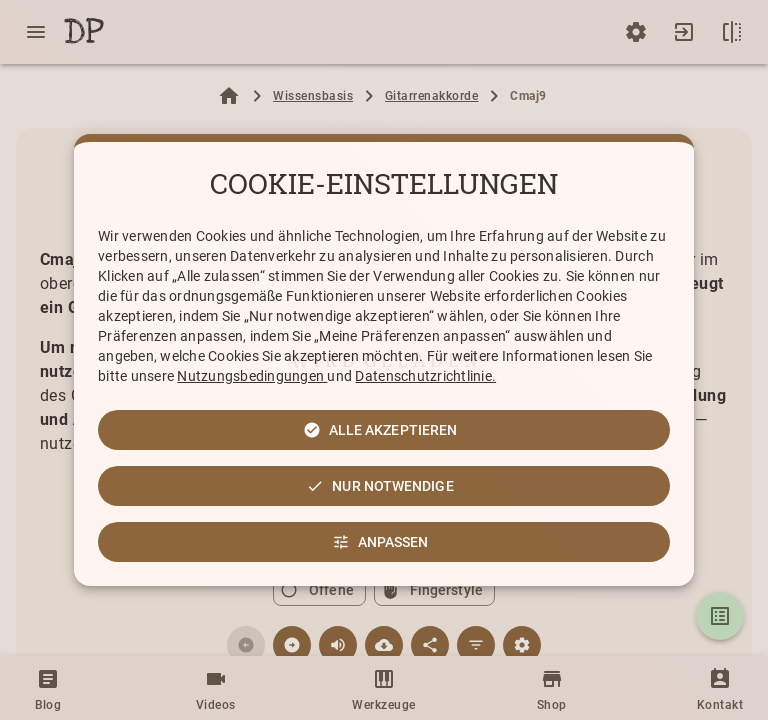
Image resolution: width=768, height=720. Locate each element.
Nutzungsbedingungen (252, 376)
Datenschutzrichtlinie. (425, 376)
